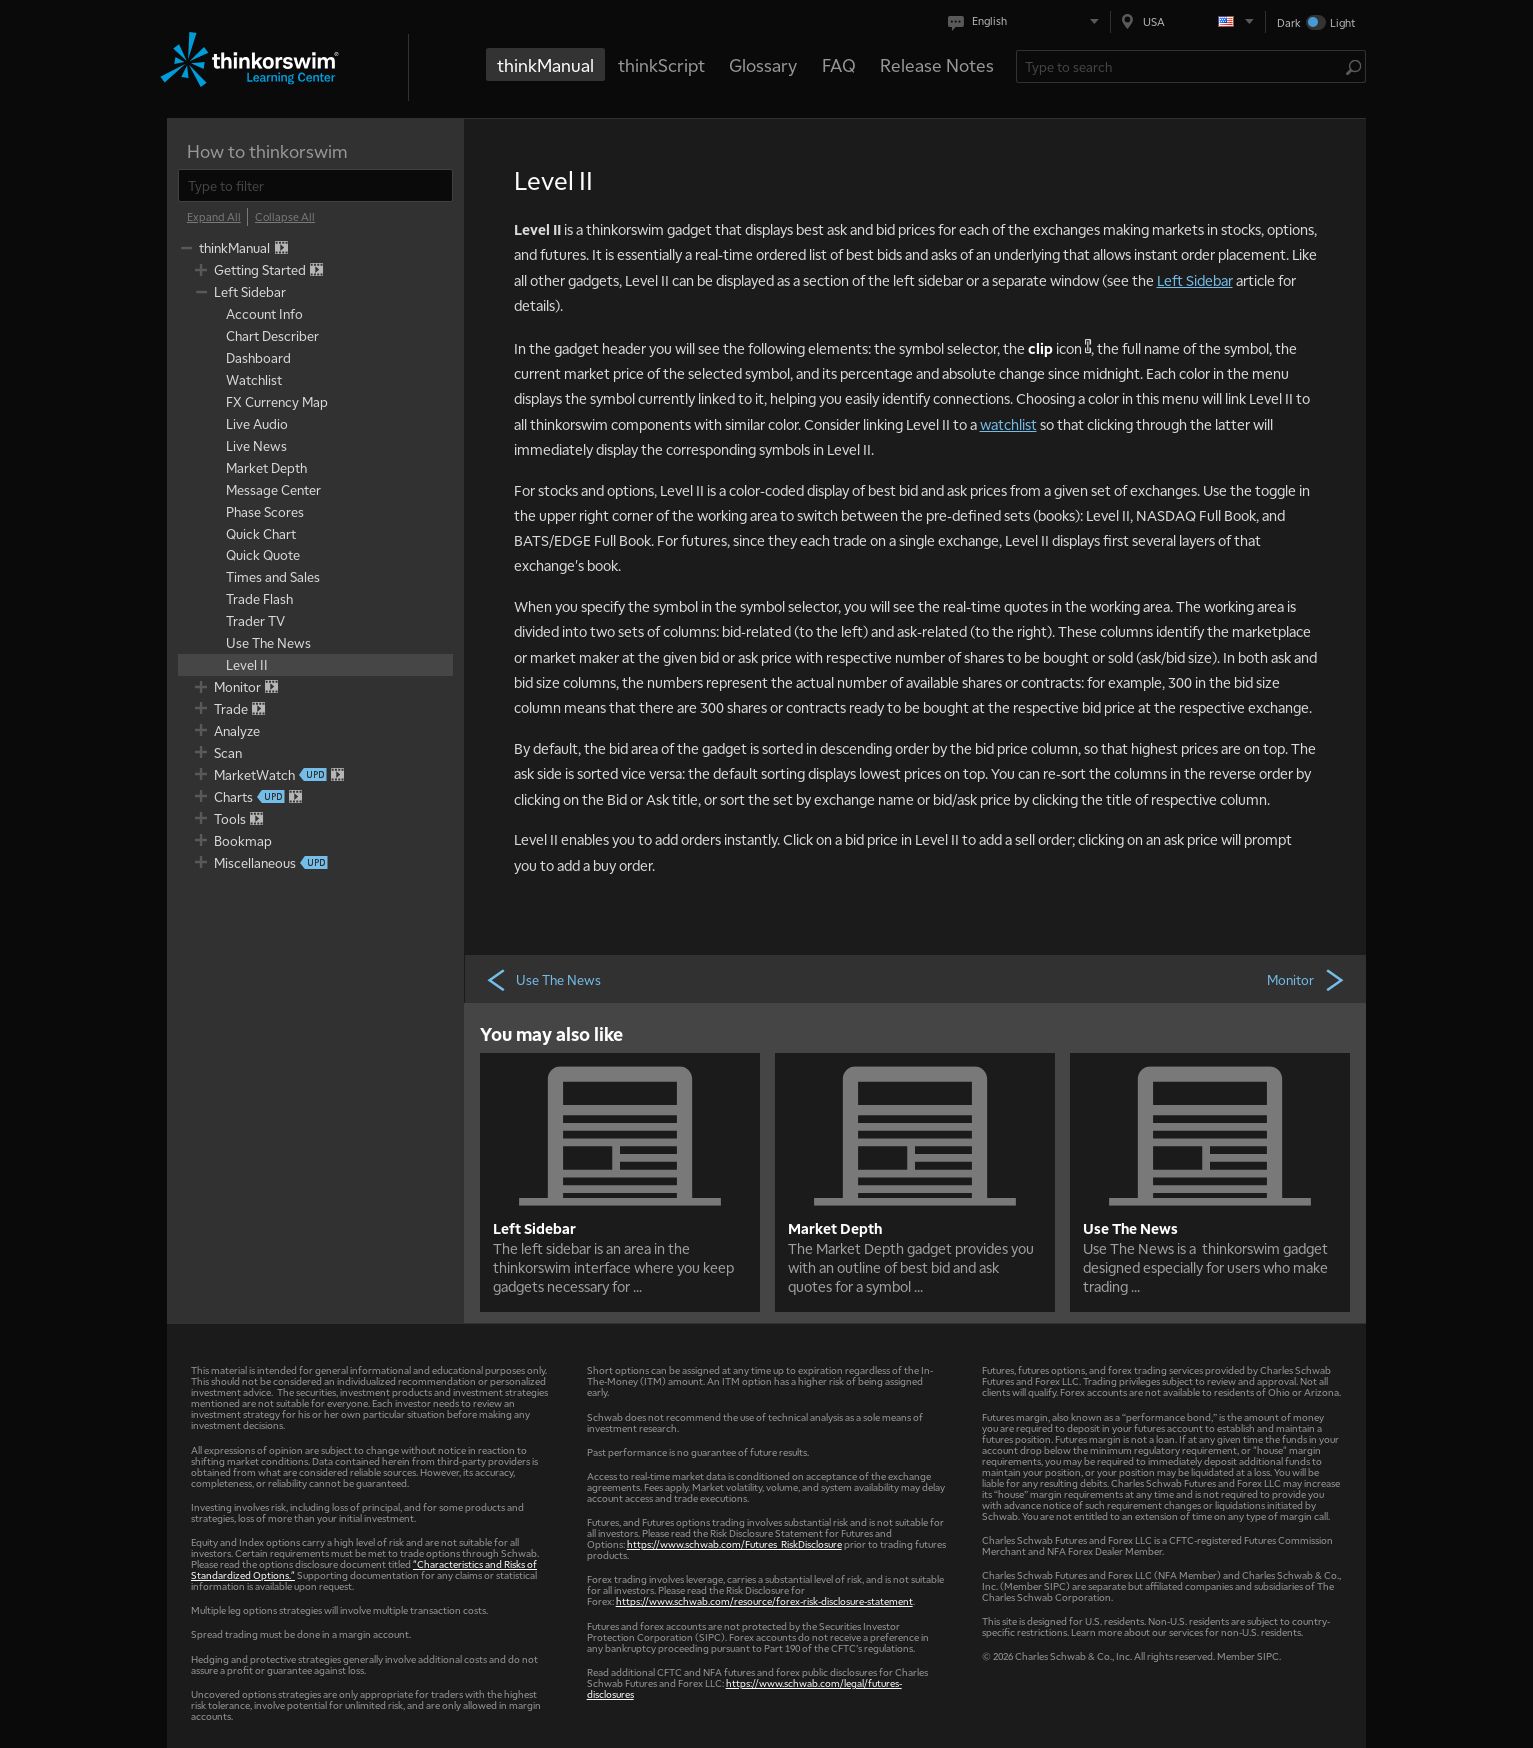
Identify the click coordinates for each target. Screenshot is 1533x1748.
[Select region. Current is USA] (1188, 21)
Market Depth (835, 1228)
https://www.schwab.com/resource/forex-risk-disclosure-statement (764, 1600)
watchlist (1008, 424)
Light (1342, 22)
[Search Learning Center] (1181, 66)
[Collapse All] (285, 217)
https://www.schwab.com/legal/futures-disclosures (744, 1688)
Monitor (1307, 979)
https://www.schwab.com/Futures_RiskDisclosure (734, 1543)
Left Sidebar (1195, 280)
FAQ (839, 64)
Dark (1289, 22)
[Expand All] (214, 217)
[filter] (315, 185)
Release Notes (937, 64)
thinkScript (661, 64)
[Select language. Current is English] (1027, 21)
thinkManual (545, 64)
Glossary (763, 64)
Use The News (543, 979)
